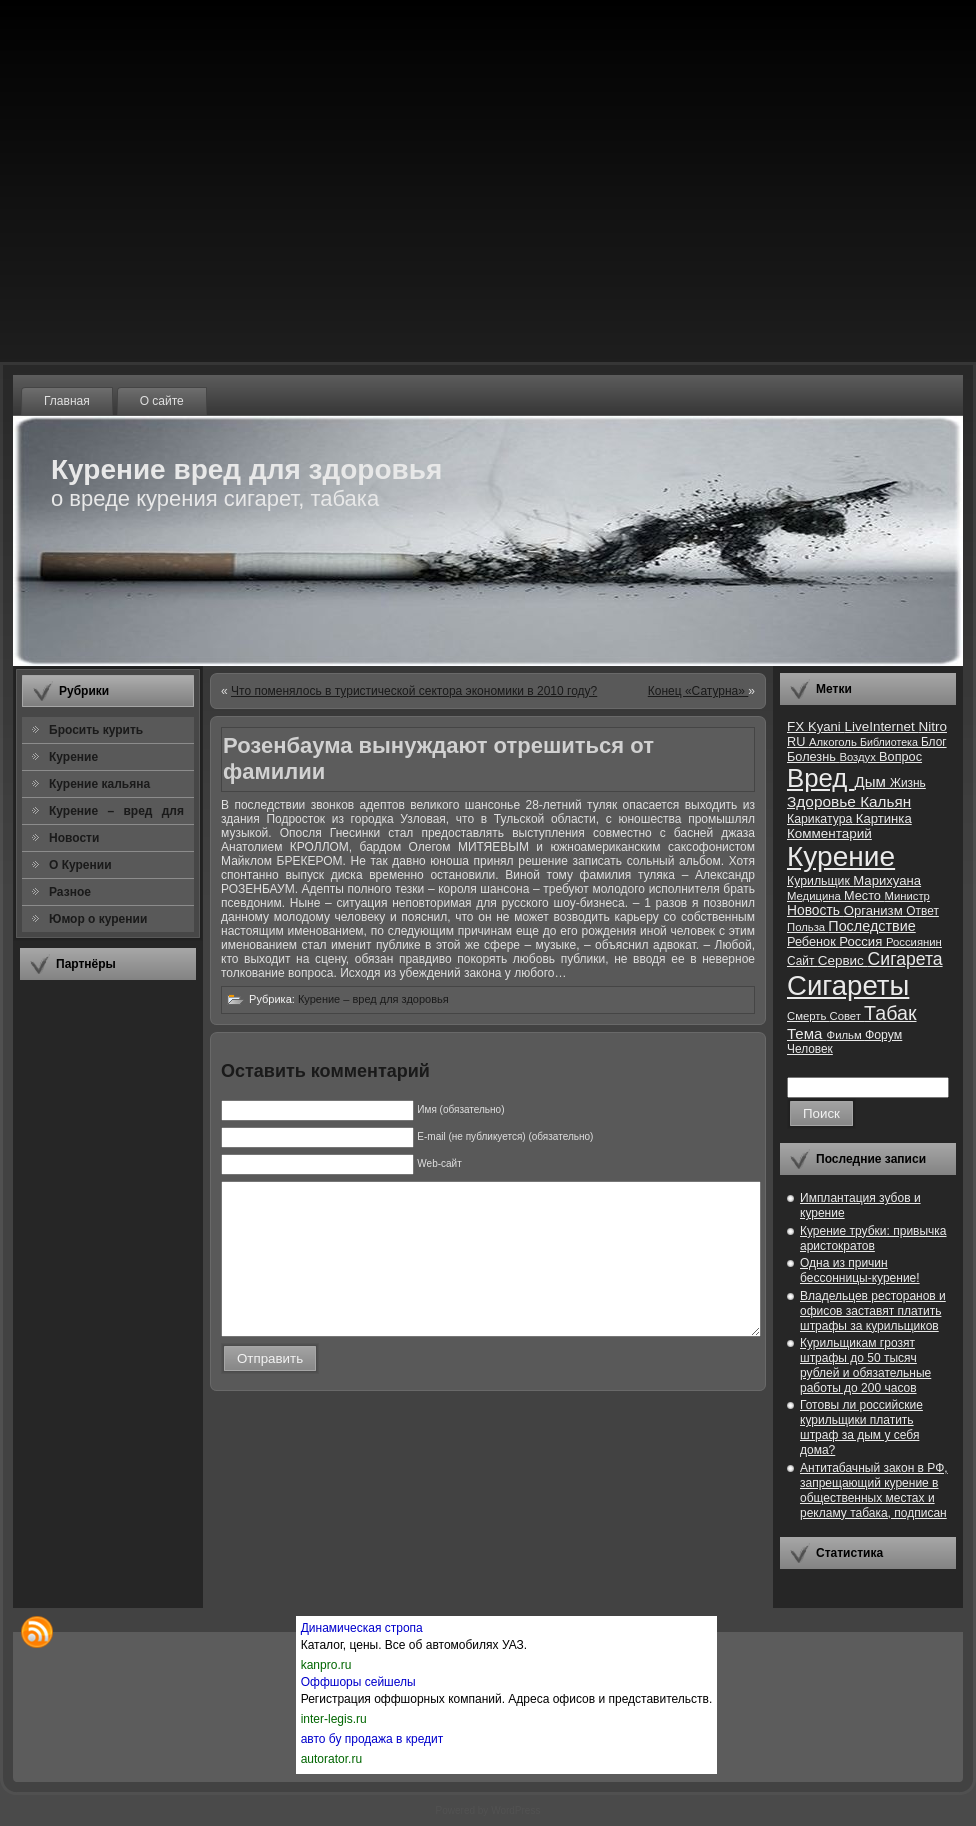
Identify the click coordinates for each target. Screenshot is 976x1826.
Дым (872, 781)
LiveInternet (881, 726)
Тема (807, 1033)
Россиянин (914, 942)
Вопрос (900, 756)
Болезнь (813, 756)
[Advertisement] (108, 1294)
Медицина (815, 896)
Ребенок (813, 941)
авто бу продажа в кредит (372, 1739)
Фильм (846, 1035)
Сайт (802, 961)
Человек (810, 1049)
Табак (890, 1013)
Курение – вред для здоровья (373, 999)
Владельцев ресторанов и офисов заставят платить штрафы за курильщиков (873, 1311)
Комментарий (829, 833)
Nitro (933, 726)
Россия (862, 941)
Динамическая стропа (362, 1628)
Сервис (843, 960)
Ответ (922, 911)
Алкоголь (834, 742)
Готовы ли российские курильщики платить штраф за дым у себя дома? (861, 1427)
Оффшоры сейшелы (358, 1682)
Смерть (808, 1016)
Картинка (884, 818)
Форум (883, 1035)
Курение (841, 856)
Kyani (826, 726)
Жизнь (908, 783)
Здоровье (823, 801)
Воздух (859, 757)
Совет (847, 1016)
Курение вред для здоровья (246, 469)
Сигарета (905, 959)
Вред (820, 778)
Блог (934, 742)
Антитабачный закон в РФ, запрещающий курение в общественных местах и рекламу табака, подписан (874, 1490)
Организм (875, 910)
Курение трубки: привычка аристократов (873, 1238)
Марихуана (887, 880)
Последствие (871, 926)
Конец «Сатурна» (698, 691)
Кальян (885, 801)
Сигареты (848, 985)
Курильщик (820, 881)
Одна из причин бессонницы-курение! (860, 1270)
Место (864, 895)
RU (798, 741)
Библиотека (890, 742)
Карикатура (821, 819)
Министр (906, 896)
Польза (807, 927)
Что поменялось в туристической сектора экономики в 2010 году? (414, 691)
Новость (815, 910)
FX (797, 726)
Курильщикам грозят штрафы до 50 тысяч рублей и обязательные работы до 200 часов (865, 1365)
